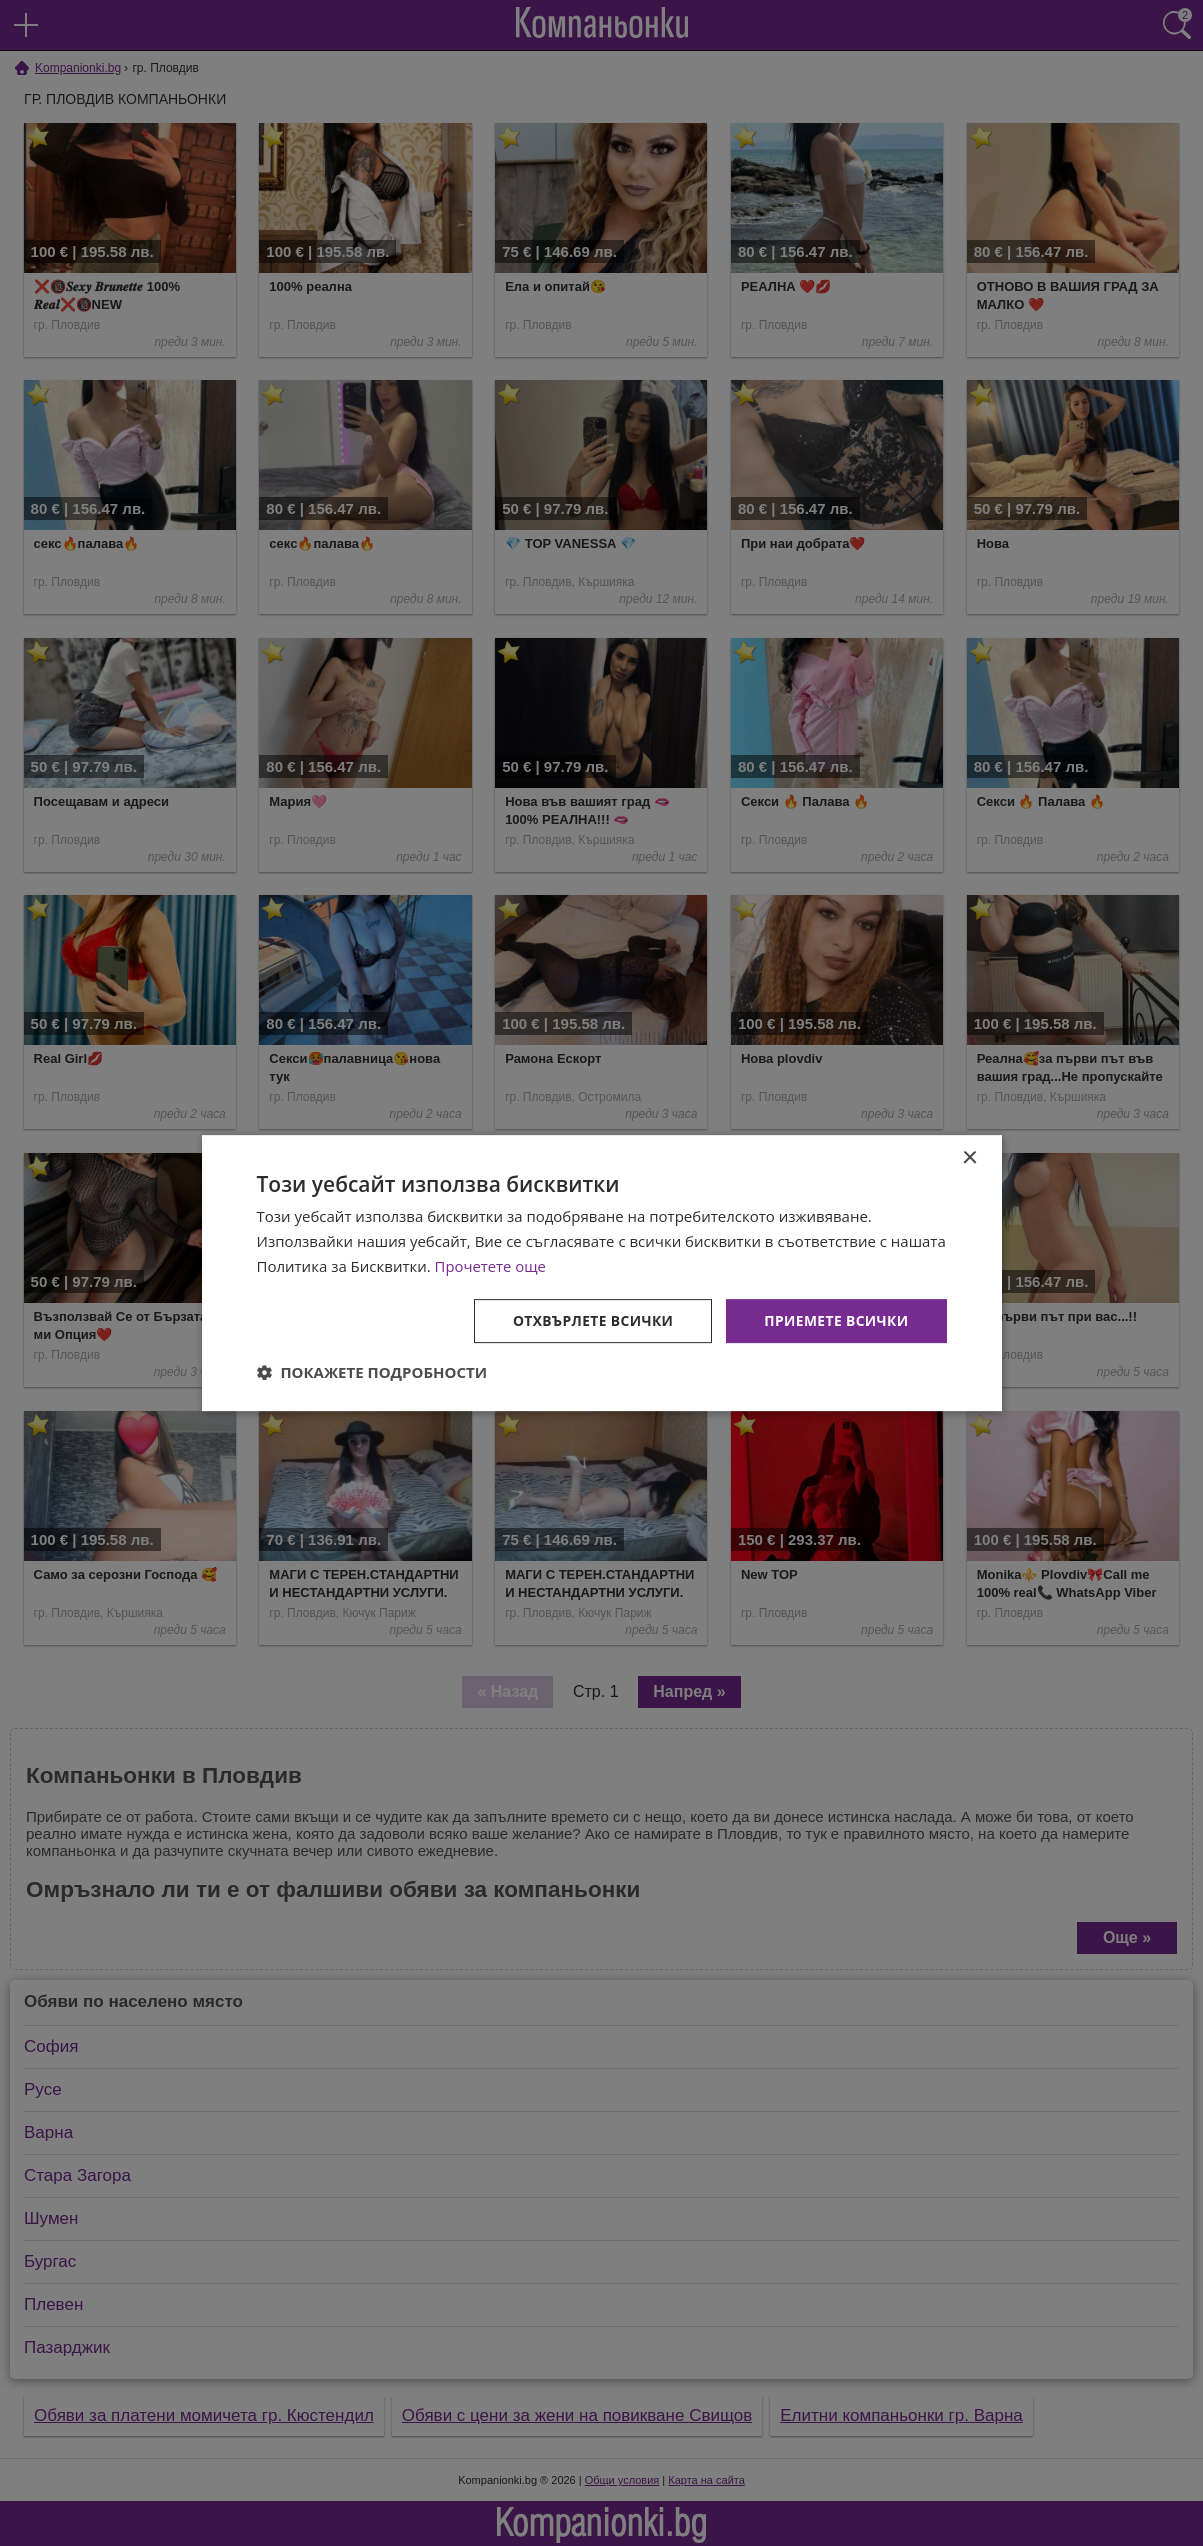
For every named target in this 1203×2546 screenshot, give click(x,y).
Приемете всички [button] (835, 1319)
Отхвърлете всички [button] (590, 1319)
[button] (372, 1372)
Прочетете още (491, 1266)
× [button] (969, 1158)
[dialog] (602, 1273)
